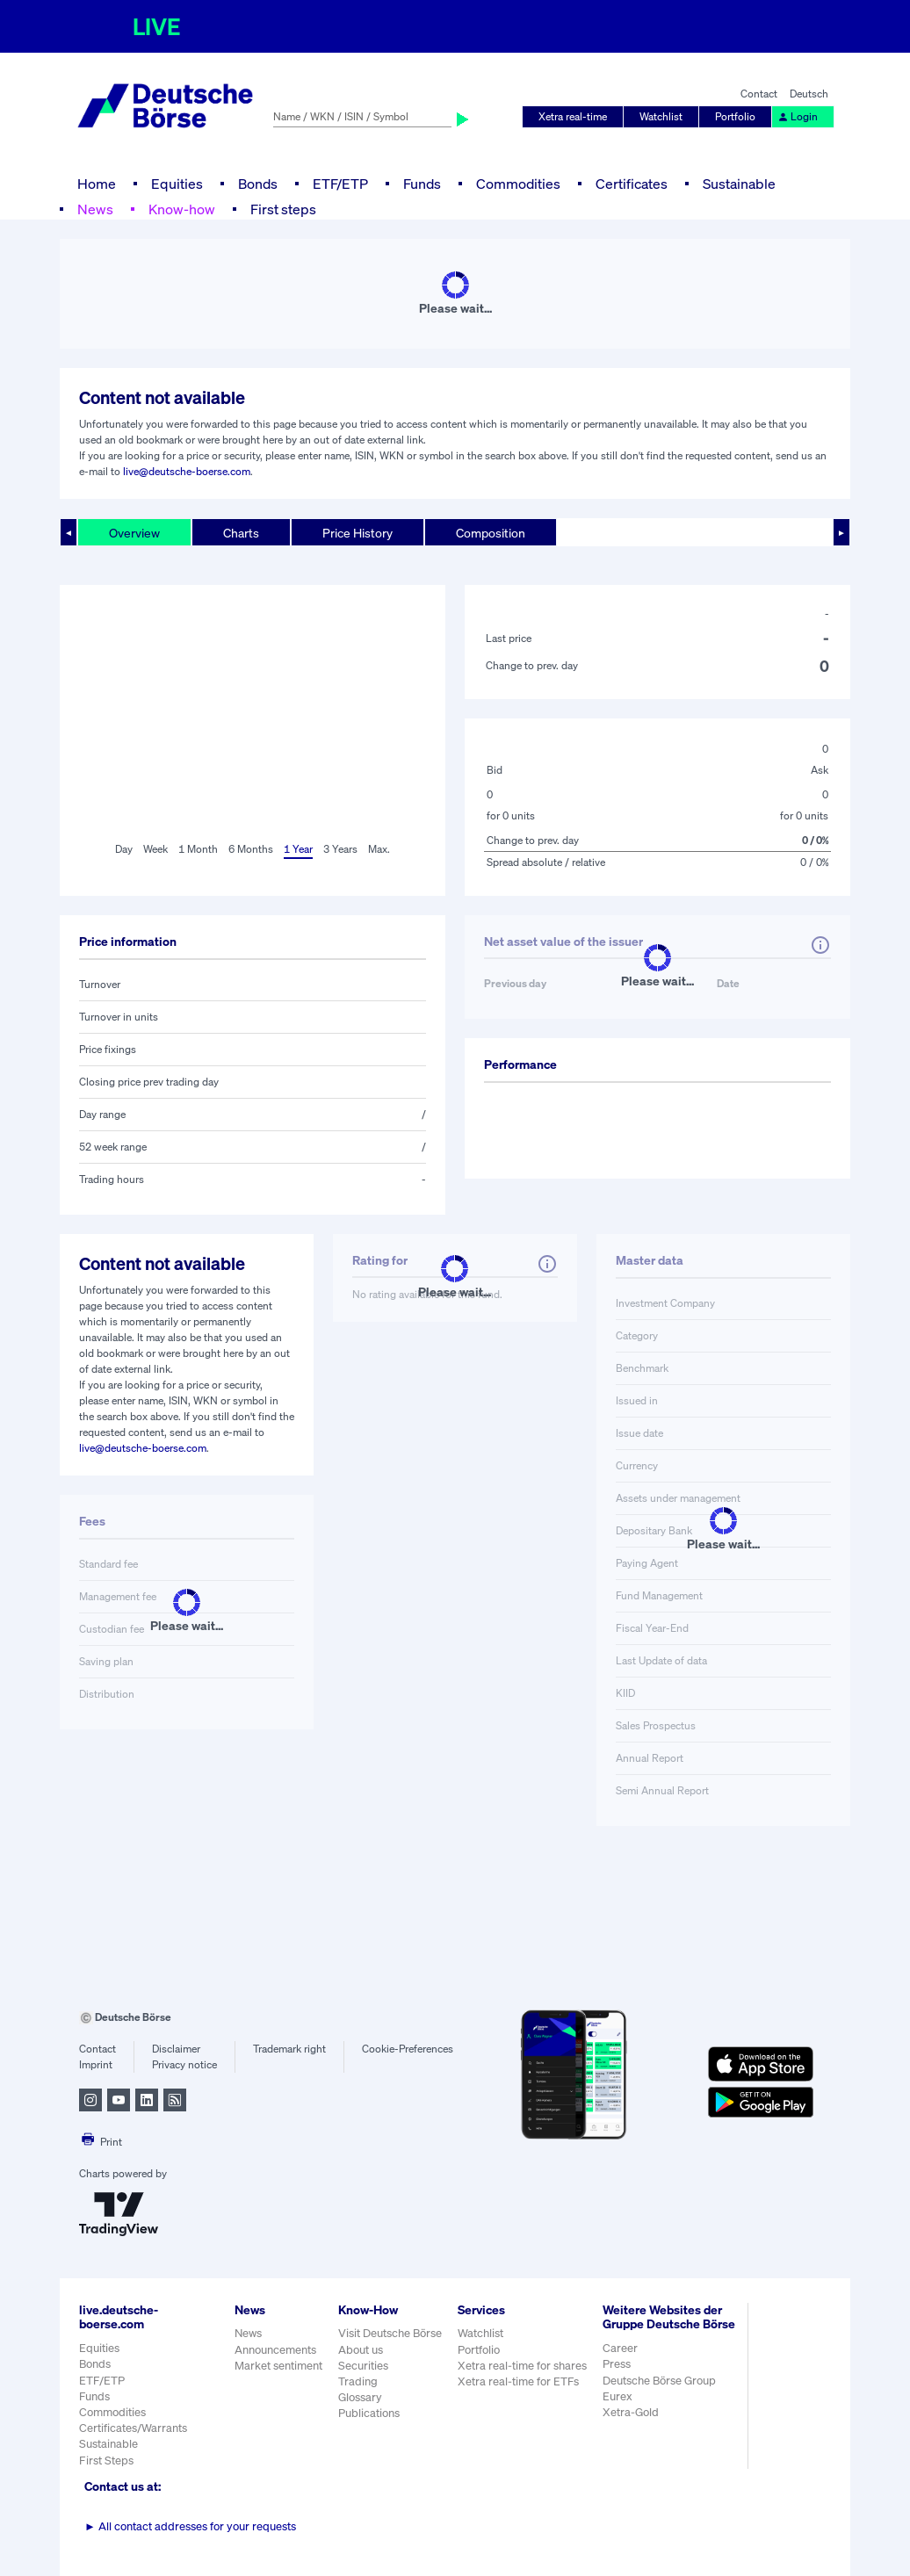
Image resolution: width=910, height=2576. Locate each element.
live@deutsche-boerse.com (186, 471)
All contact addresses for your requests (190, 2526)
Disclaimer (176, 2048)
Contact (758, 93)
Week (155, 848)
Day (124, 848)
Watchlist (660, 116)
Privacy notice (184, 2064)
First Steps (106, 2460)
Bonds (258, 183)
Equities (177, 183)
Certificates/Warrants (133, 2428)
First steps (283, 209)
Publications (369, 2413)
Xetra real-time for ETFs (518, 2381)
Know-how (181, 209)
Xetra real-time (572, 116)
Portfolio (735, 116)
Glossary (360, 2397)
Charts (241, 532)
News (95, 209)
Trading (358, 2381)
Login (797, 116)
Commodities (518, 183)
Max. (379, 848)
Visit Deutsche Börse (390, 2333)
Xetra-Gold (631, 2412)
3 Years (340, 848)
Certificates (632, 183)
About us (360, 2349)
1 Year (298, 848)
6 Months (250, 848)
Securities (363, 2365)
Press (617, 2363)
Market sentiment (278, 2365)
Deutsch (809, 93)
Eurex (617, 2396)
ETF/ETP (340, 183)
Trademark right (289, 2048)
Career (620, 2348)
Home (96, 183)
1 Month (198, 848)
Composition (490, 532)
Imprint (95, 2064)
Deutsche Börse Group (659, 2380)
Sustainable (739, 183)
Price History (357, 532)
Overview (134, 532)
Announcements (275, 2349)
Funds (422, 183)
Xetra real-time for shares (522, 2365)
